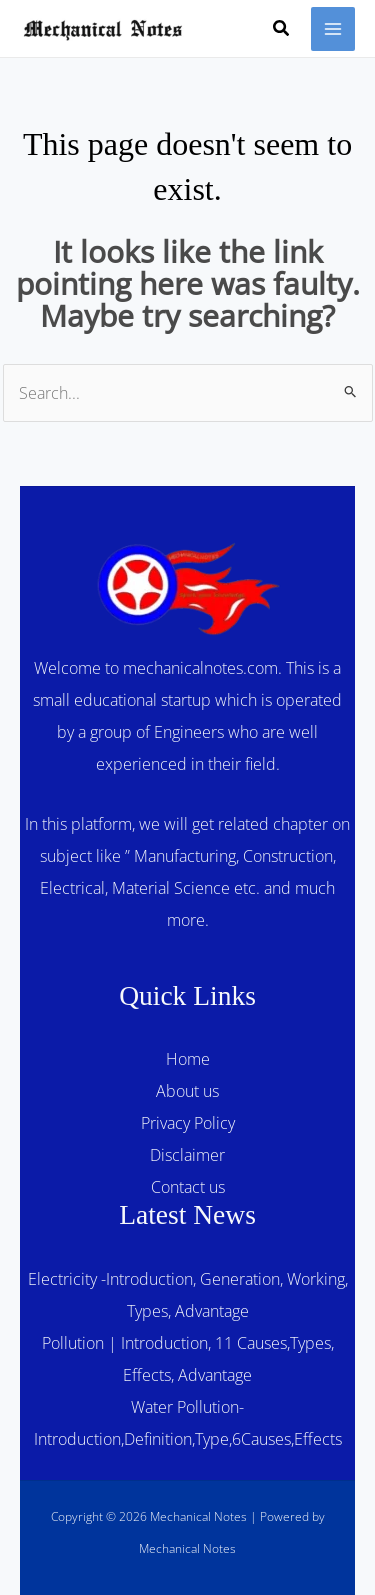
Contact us (188, 1187)
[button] (282, 29)
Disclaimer (187, 1155)
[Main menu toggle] (333, 29)
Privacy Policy (188, 1123)
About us (187, 1091)
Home (188, 1059)
